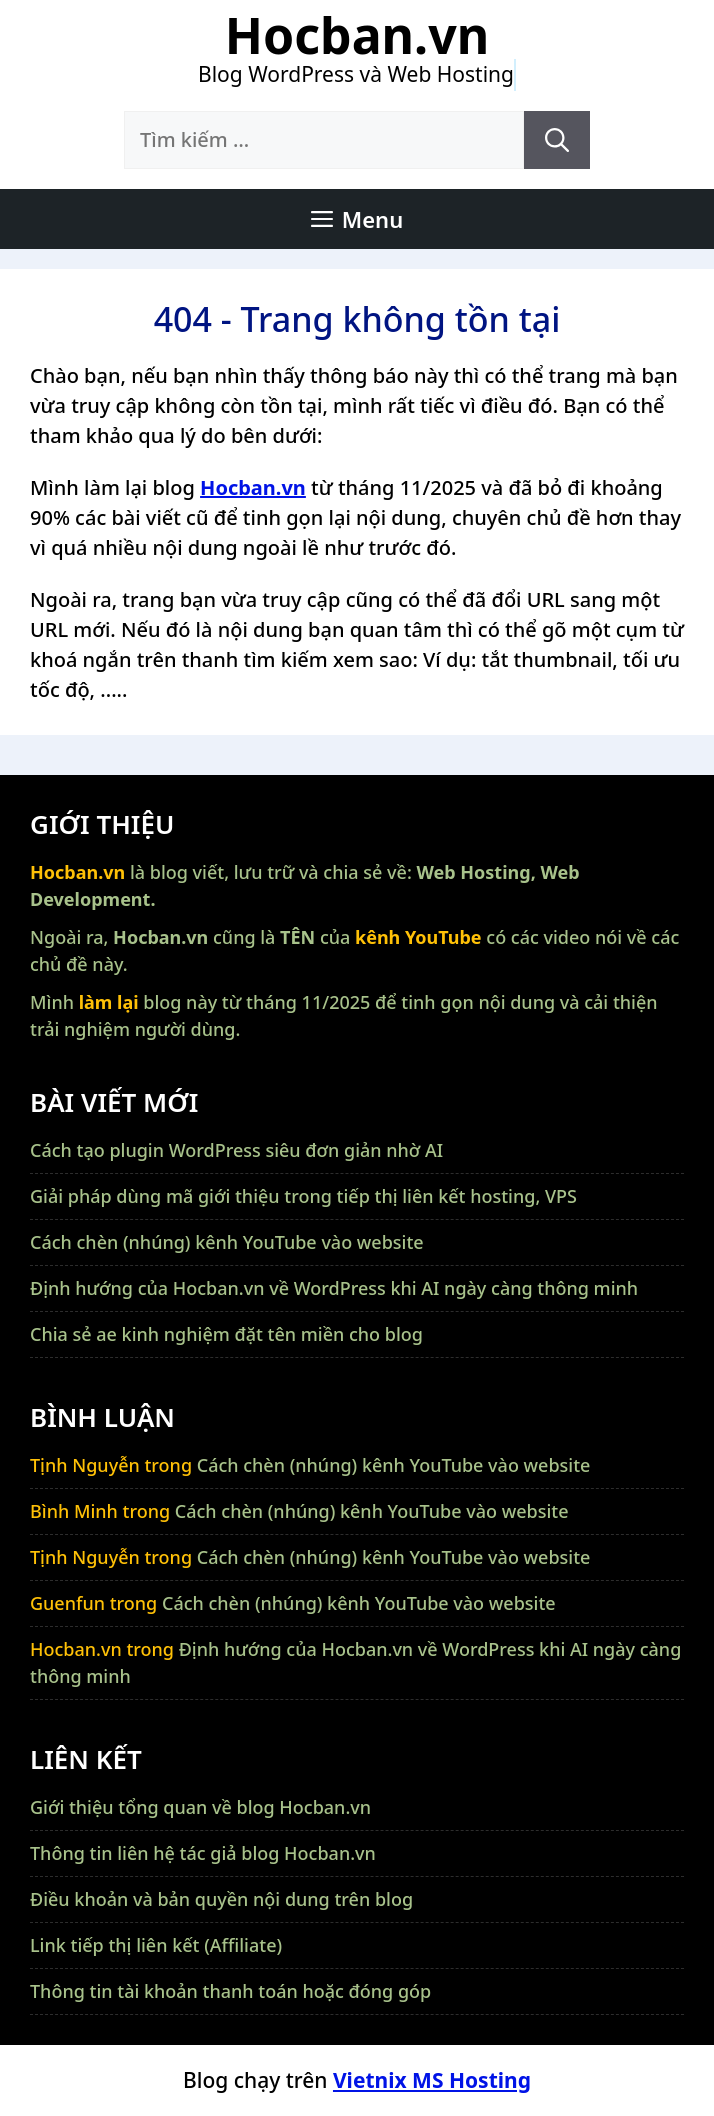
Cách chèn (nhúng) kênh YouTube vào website (227, 1242)
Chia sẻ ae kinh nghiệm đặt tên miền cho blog (226, 1334)
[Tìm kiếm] (557, 140)
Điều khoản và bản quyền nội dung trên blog (221, 1899)
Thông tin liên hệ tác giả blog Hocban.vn (203, 1853)
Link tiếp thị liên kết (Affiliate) (156, 1945)
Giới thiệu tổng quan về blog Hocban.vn (200, 1807)
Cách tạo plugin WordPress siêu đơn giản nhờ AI (236, 1150)
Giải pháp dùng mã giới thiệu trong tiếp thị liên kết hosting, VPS (303, 1196)
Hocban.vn (357, 35)
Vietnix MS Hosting (432, 2080)
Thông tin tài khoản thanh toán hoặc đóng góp (230, 1991)
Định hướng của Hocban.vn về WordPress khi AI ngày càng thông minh (334, 1288)
